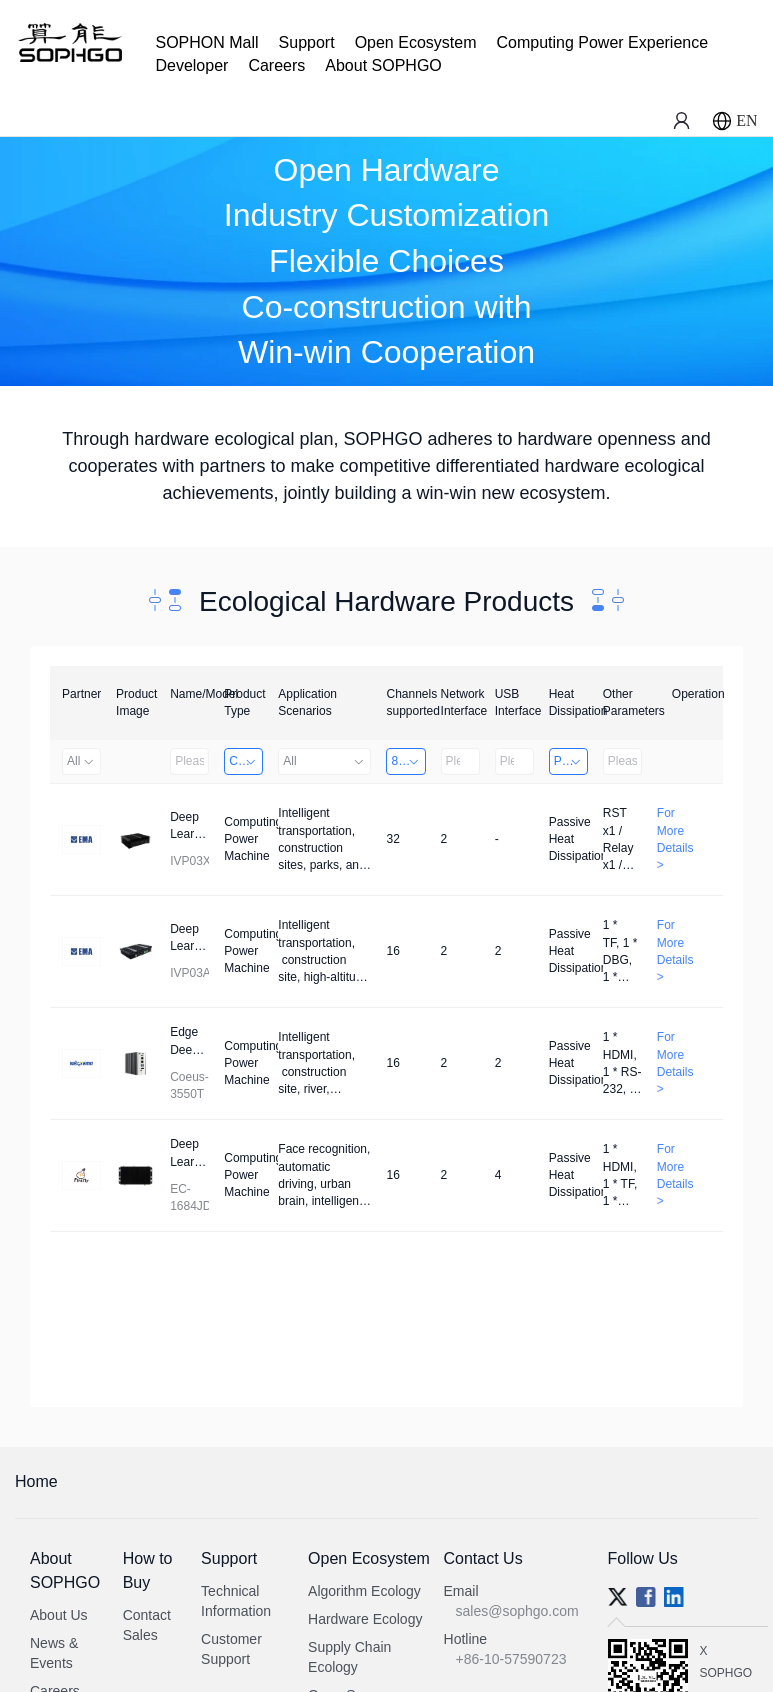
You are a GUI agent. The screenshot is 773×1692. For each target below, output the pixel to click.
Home (36, 1481)
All (81, 761)
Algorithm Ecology (364, 1591)
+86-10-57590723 (511, 1659)
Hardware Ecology (365, 1619)
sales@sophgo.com (517, 1611)
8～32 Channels (408, 761)
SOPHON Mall (206, 42)
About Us (59, 1615)
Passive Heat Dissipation (571, 761)
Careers (276, 65)
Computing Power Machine (246, 761)
